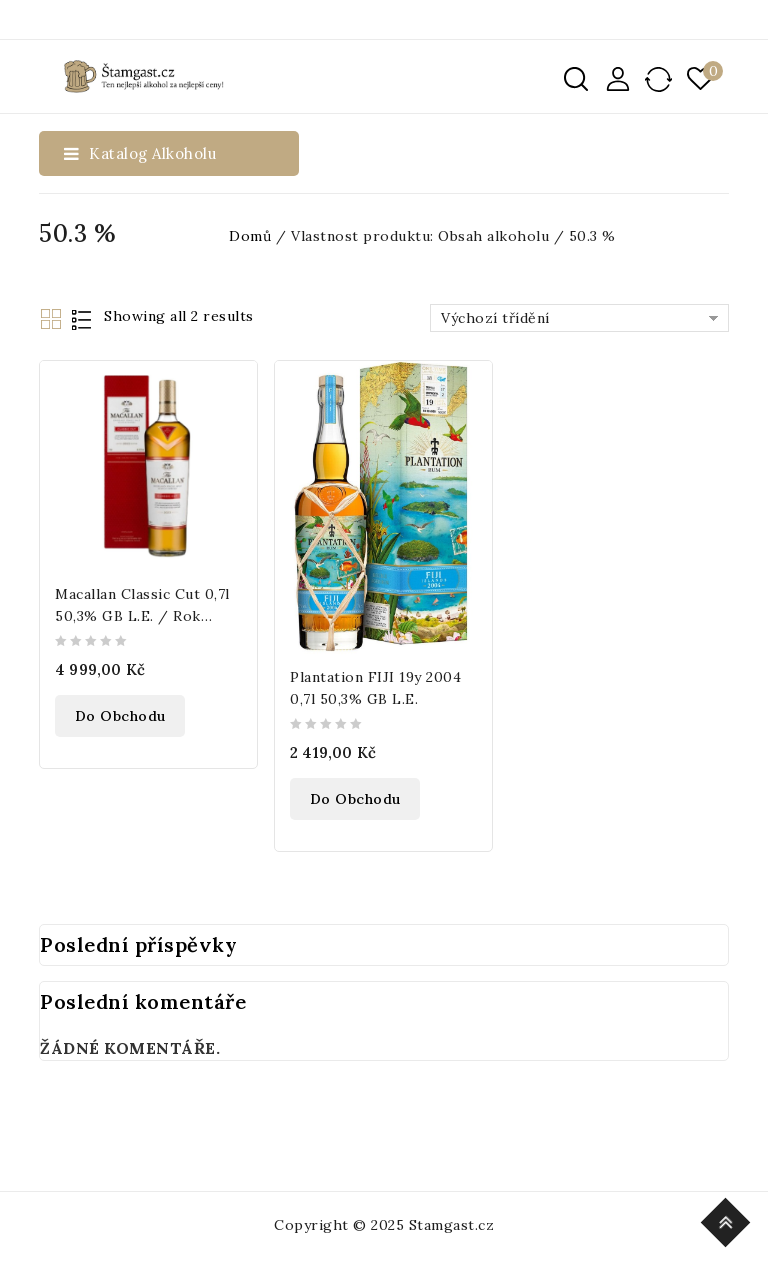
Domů (250, 236)
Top (728, 1219)
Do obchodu (120, 716)
